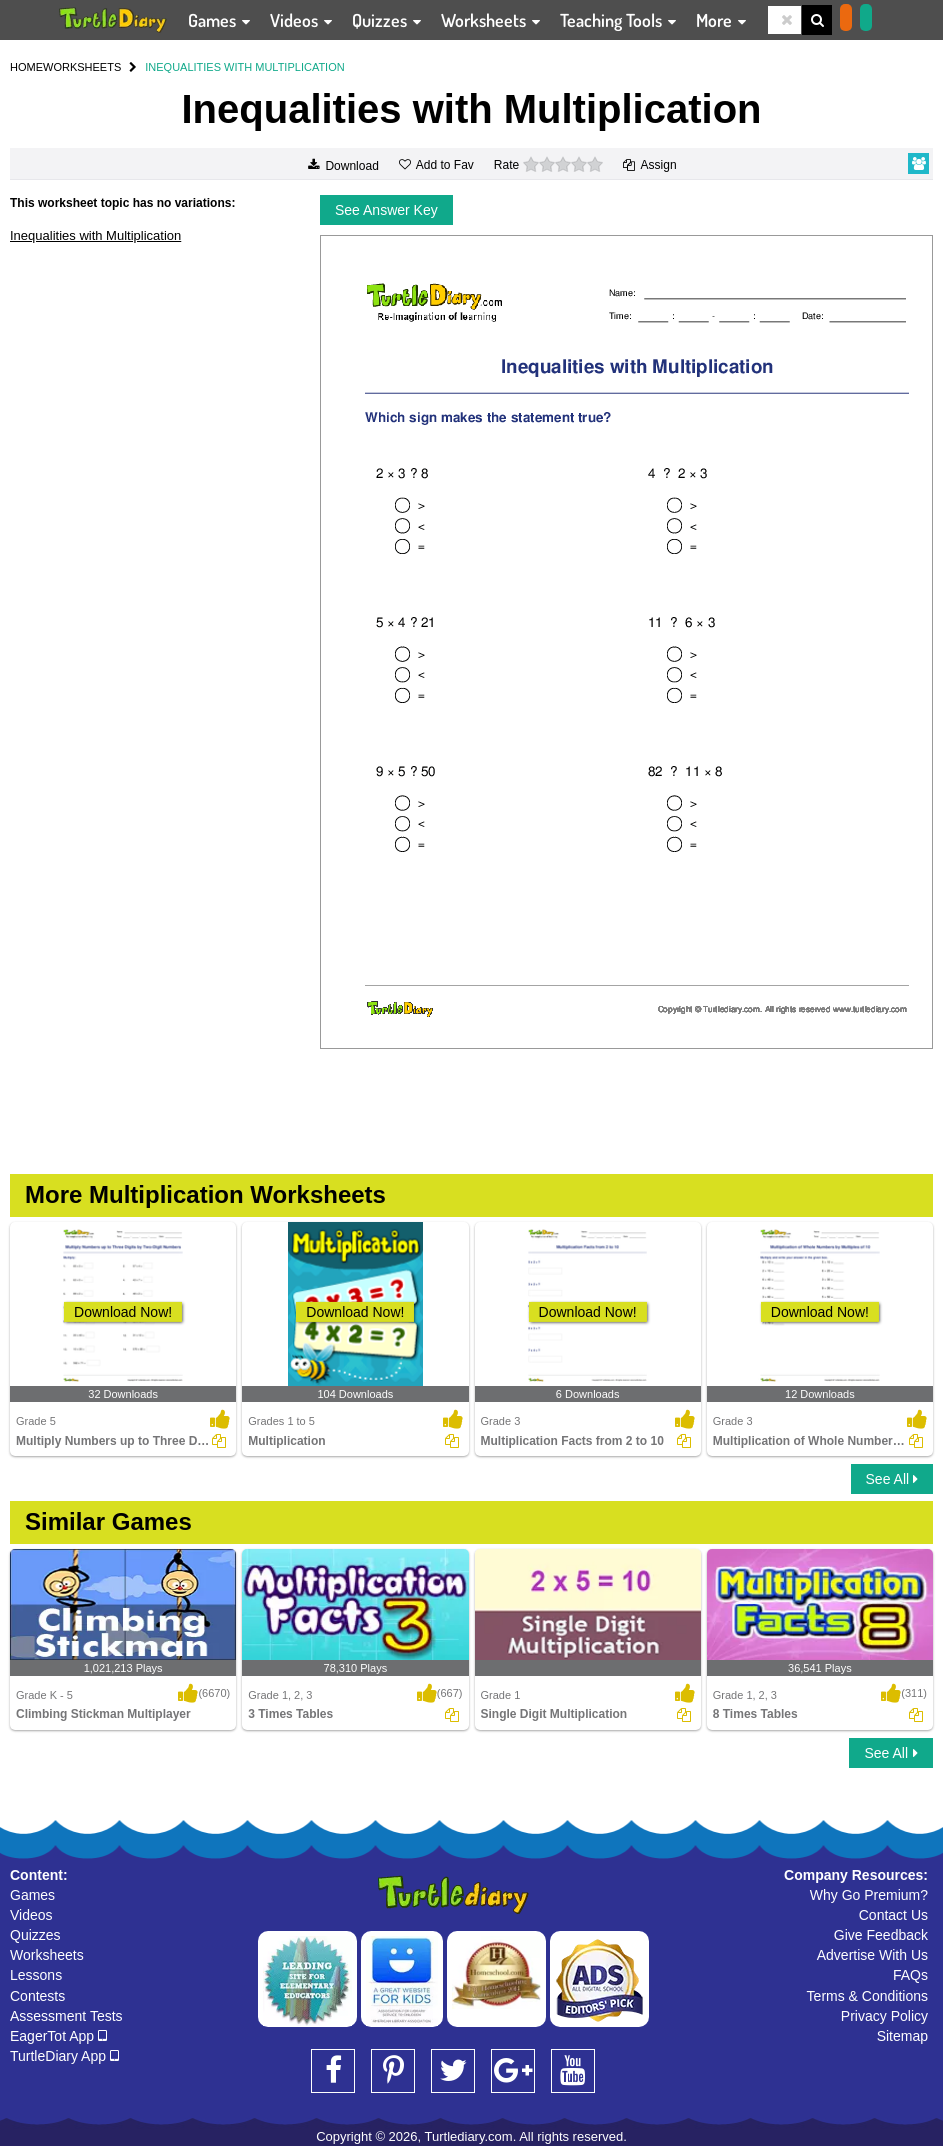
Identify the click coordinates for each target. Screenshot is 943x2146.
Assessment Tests (66, 2016)
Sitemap (902, 2036)
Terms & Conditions (867, 1996)
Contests (37, 1996)
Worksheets (47, 1955)
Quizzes (35, 1935)
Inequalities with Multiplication (95, 235)
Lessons (36, 1975)
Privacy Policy (884, 2016)
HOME (26, 67)
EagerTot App (58, 2036)
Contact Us (893, 1915)
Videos (31, 1915)
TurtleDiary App (64, 2056)
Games (32, 1895)
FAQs (910, 1975)
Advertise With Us (872, 1955)
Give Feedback (881, 1935)
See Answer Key (386, 210)
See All (892, 1479)
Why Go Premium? (869, 1895)
